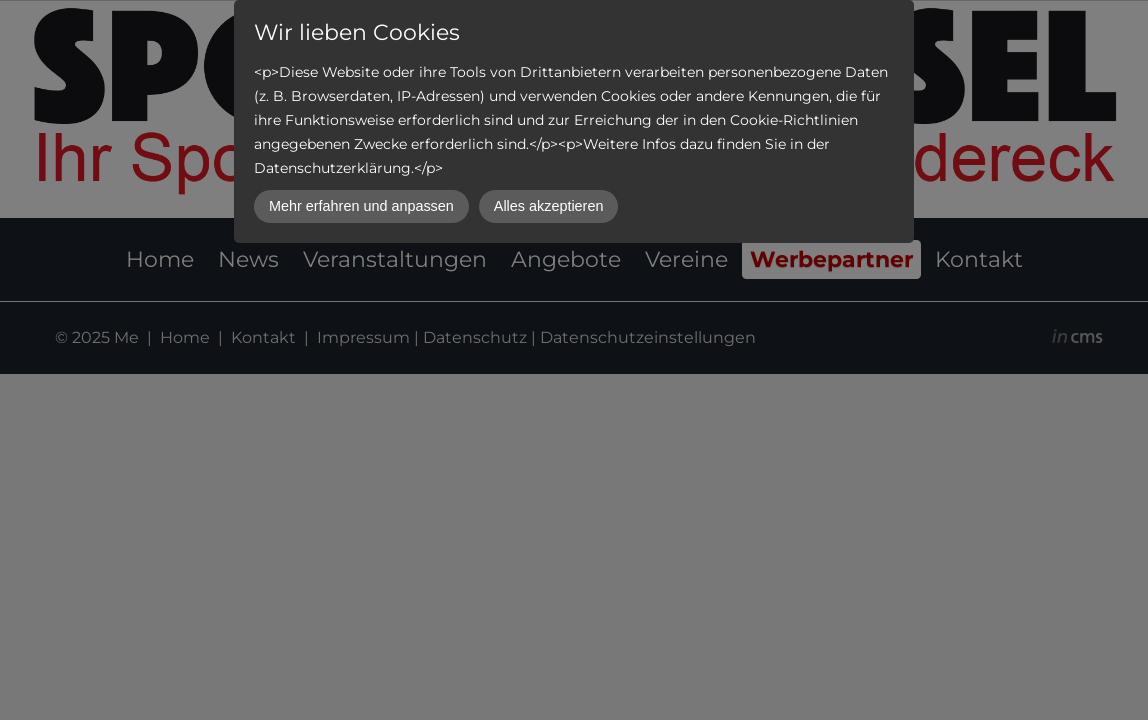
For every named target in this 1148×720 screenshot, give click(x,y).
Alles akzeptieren (549, 206)
